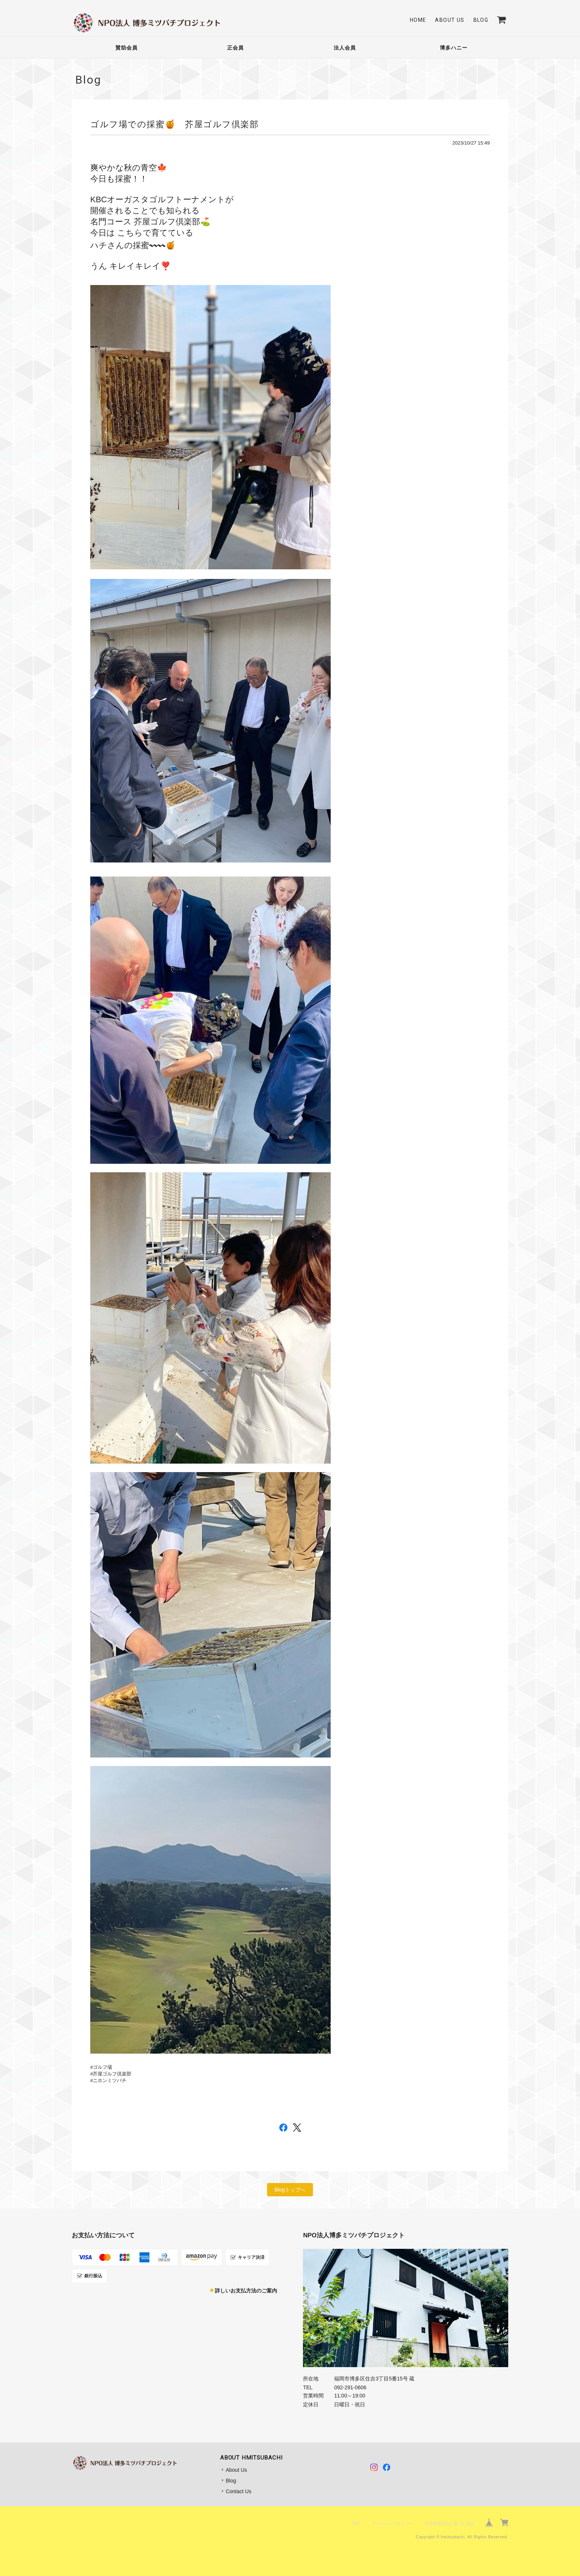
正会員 (235, 48)
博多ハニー (454, 48)
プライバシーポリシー (392, 2523)
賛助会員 (126, 48)
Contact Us (238, 2491)
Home (418, 20)
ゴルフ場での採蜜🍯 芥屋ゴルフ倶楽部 (174, 124)
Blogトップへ (290, 2190)
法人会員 (345, 48)
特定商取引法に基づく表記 (449, 2523)
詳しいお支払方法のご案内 (246, 2291)
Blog (481, 20)
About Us (449, 20)
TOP (355, 2523)
